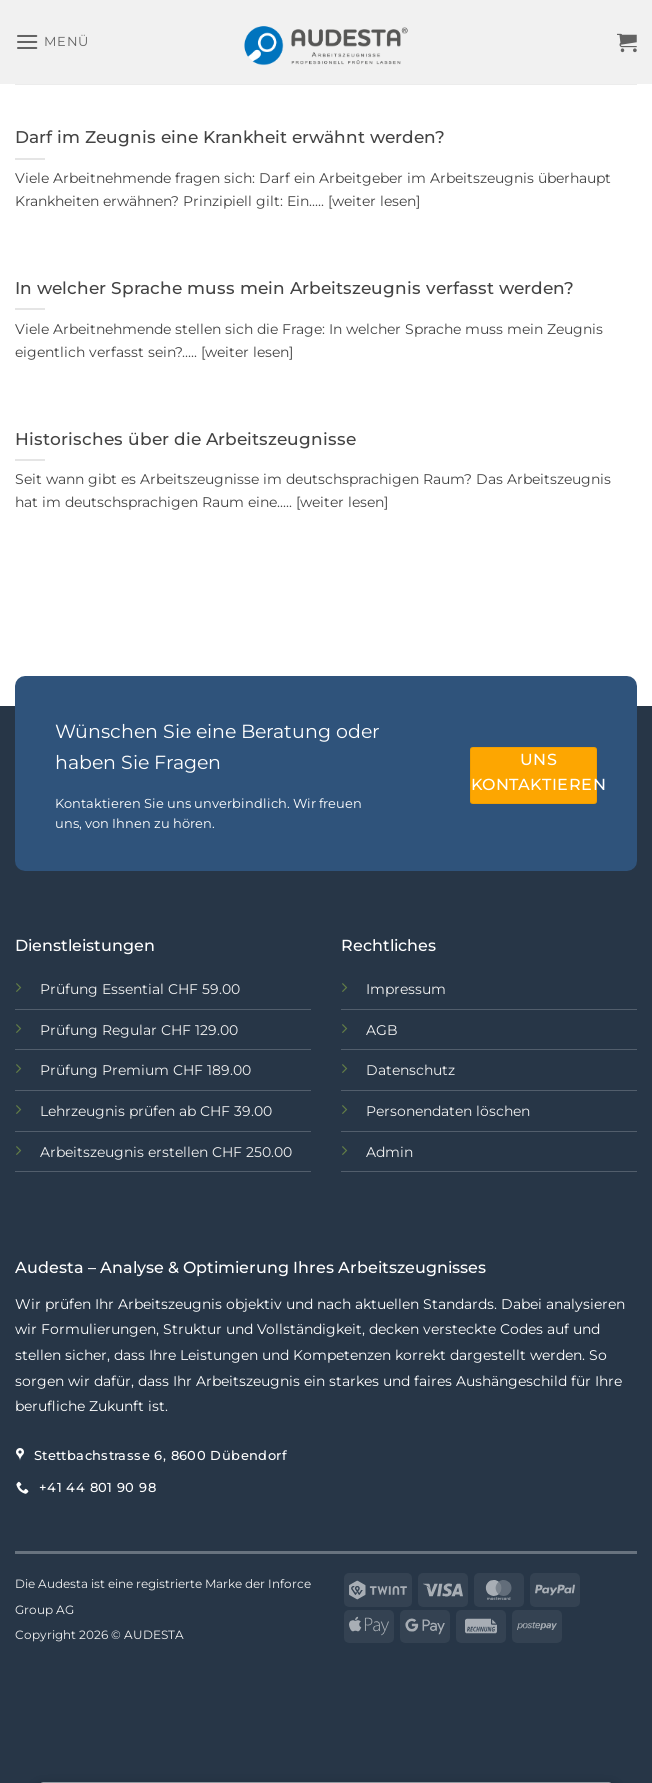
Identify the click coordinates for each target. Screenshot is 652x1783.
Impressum (406, 989)
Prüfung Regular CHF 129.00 (141, 1030)
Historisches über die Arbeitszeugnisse (185, 439)
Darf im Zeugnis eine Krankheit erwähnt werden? (230, 137)
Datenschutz (410, 1070)
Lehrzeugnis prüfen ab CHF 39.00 (156, 1111)
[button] (52, 41)
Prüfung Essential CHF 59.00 (140, 989)
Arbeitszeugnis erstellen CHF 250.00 (166, 1152)
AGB (382, 1030)
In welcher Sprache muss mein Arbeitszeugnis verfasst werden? (294, 288)
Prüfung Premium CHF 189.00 (145, 1070)
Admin (389, 1152)
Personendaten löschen (448, 1111)
